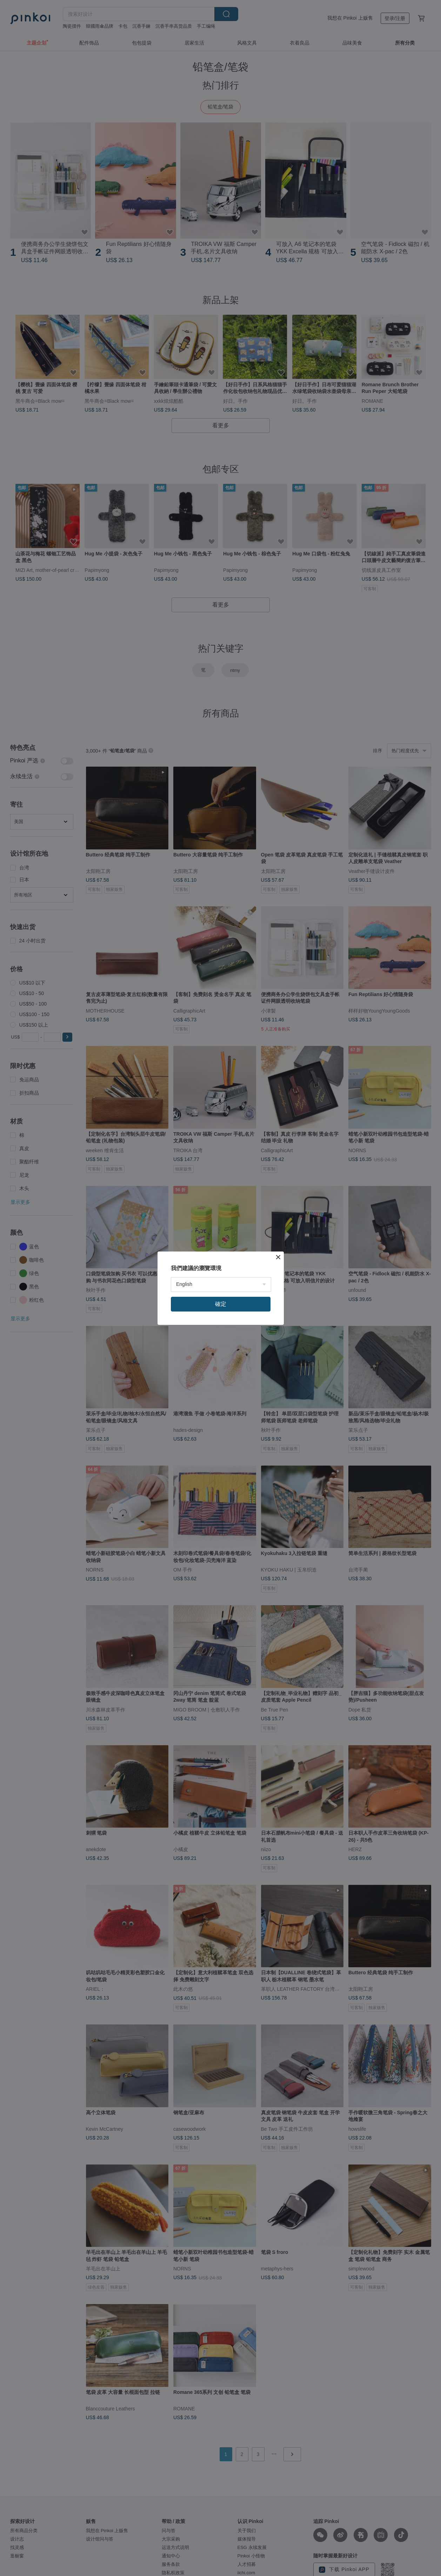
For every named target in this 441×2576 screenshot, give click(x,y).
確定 (220, 1304)
